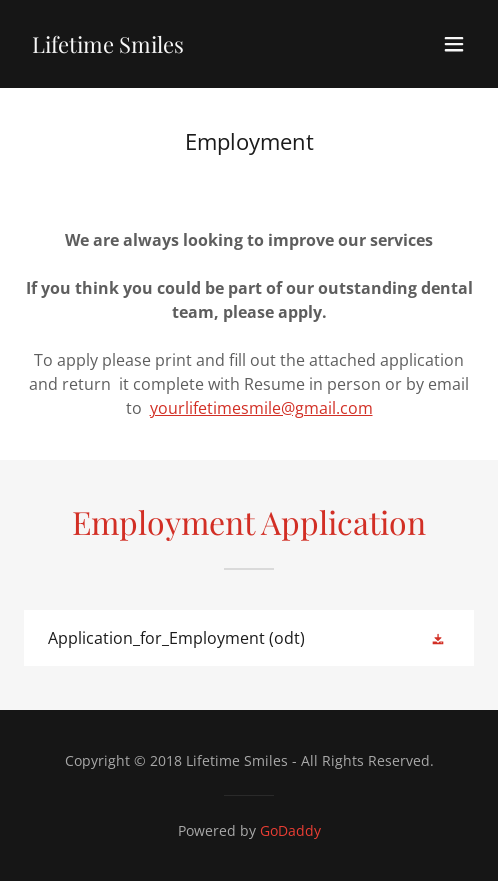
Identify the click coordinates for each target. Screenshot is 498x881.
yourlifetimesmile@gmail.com (261, 408)
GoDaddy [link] (290, 830)
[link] (108, 47)
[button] (454, 44)
